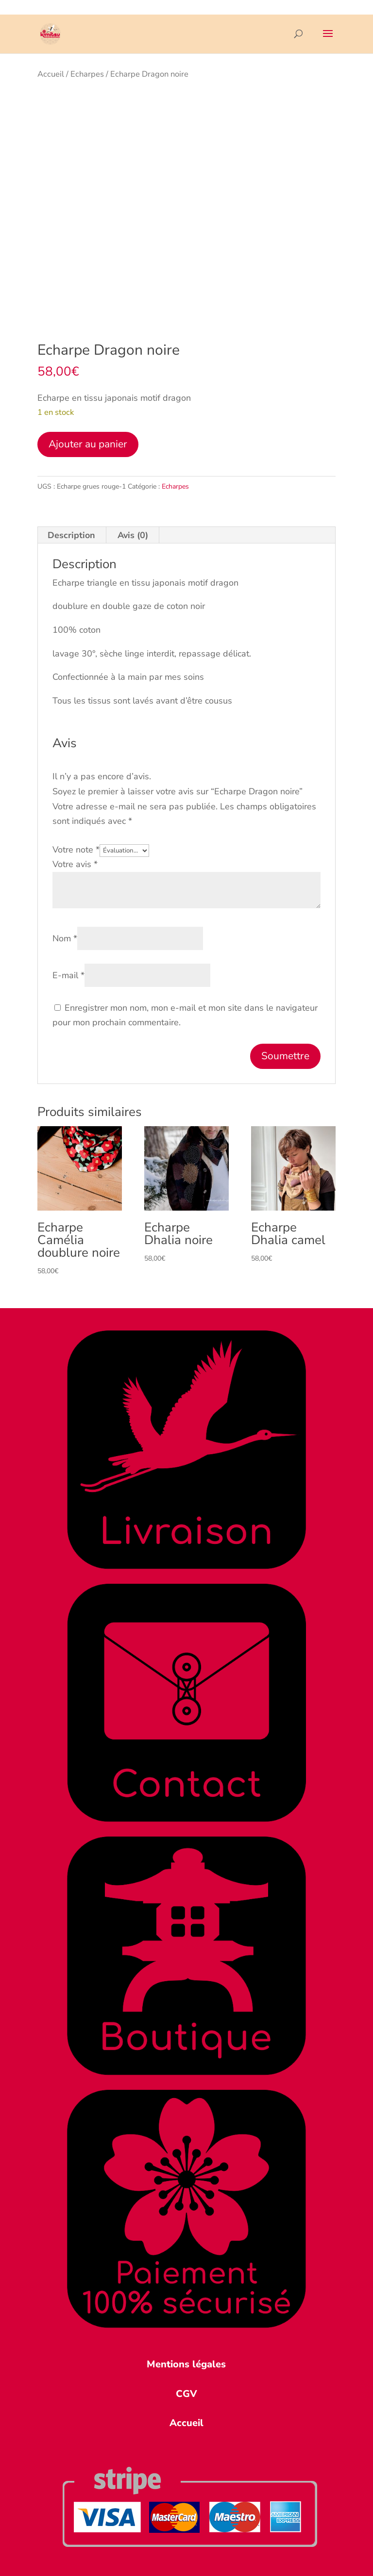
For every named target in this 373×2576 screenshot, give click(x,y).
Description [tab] (71, 535)
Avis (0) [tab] (133, 535)
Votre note (76, 849)
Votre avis (75, 864)
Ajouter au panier (88, 444)
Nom (64, 938)
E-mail (68, 975)
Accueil (50, 74)
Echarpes (87, 74)
